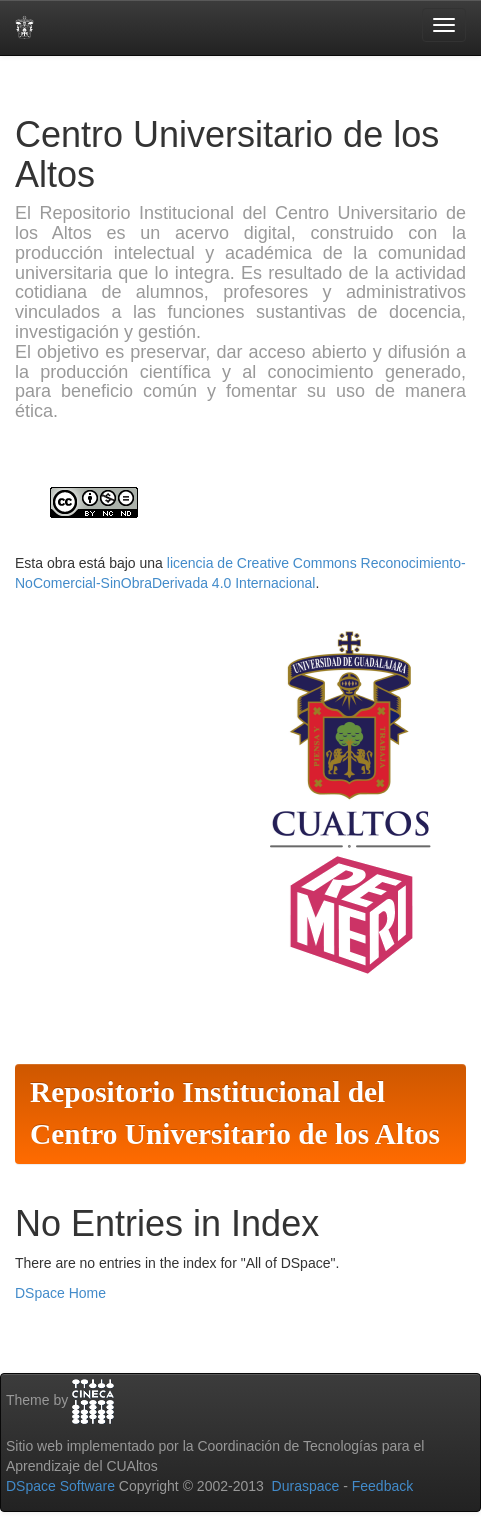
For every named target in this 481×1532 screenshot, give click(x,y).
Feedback (382, 1486)
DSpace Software (60, 1486)
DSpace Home (60, 1293)
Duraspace (306, 1486)
